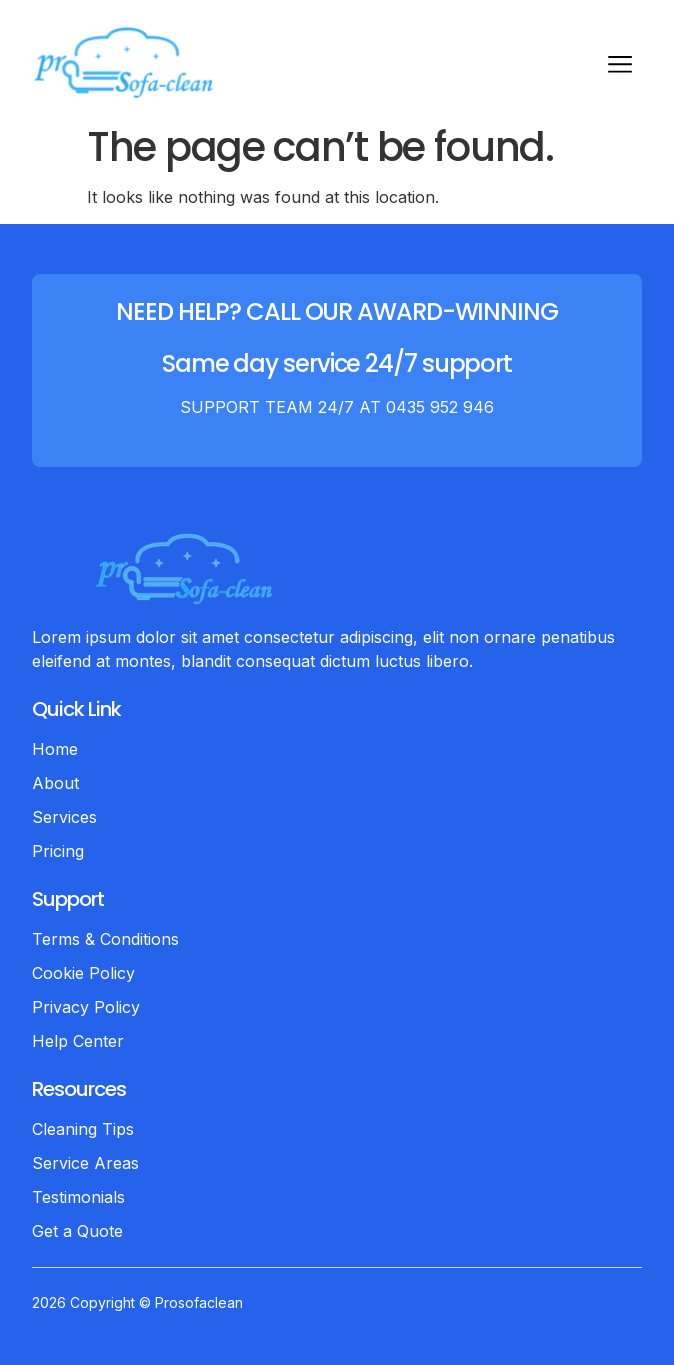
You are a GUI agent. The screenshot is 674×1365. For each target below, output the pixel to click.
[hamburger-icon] (619, 67)
